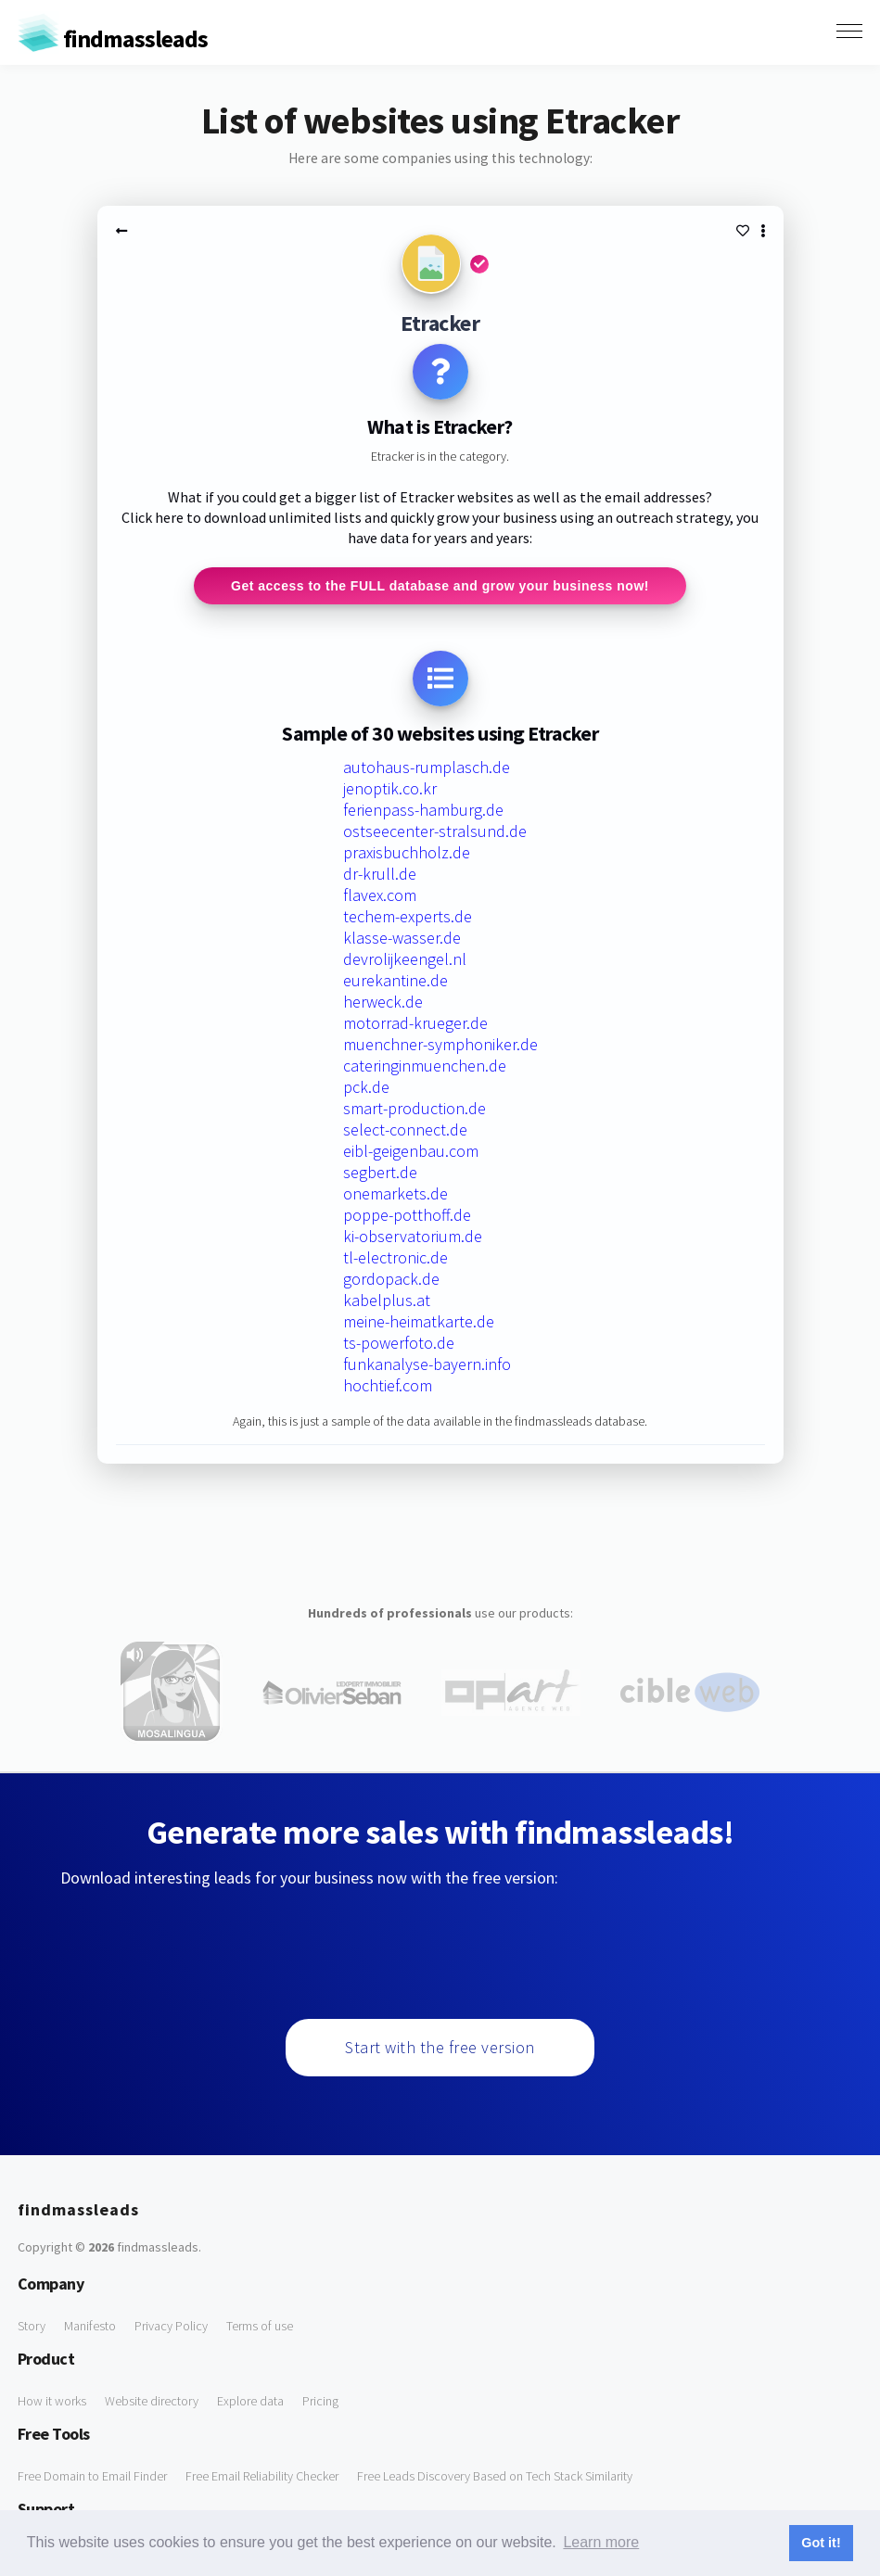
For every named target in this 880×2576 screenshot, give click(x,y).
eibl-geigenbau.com (410, 1150)
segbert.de (380, 1172)
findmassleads (113, 38)
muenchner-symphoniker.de (440, 1044)
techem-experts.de (407, 916)
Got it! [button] (820, 2542)
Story (31, 2325)
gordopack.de (391, 1278)
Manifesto (90, 2325)
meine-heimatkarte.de (418, 1321)
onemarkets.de (395, 1193)
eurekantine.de (395, 980)
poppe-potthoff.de (407, 1214)
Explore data (250, 2400)
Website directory (151, 2400)
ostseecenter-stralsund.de (435, 831)
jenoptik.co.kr (390, 788)
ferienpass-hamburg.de (423, 809)
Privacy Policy (171, 2325)
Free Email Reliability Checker (261, 2476)
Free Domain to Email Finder (92, 2476)
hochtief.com (387, 1385)
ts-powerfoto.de (398, 1342)
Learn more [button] (601, 2542)
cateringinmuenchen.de (424, 1065)
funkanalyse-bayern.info (427, 1364)
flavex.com (379, 895)
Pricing (320, 2400)
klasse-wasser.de (402, 937)
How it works (52, 2400)
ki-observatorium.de (412, 1236)
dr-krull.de (379, 873)
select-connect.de (405, 1129)
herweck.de (383, 1001)
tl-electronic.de (395, 1257)
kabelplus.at (386, 1300)
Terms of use (259, 2325)
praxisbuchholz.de (406, 852)
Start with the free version (440, 2047)
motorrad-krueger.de (415, 1023)
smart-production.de (414, 1108)
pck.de (366, 1087)
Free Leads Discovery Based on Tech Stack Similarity (494, 2476)
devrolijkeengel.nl (404, 959)
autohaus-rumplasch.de (426, 767)
